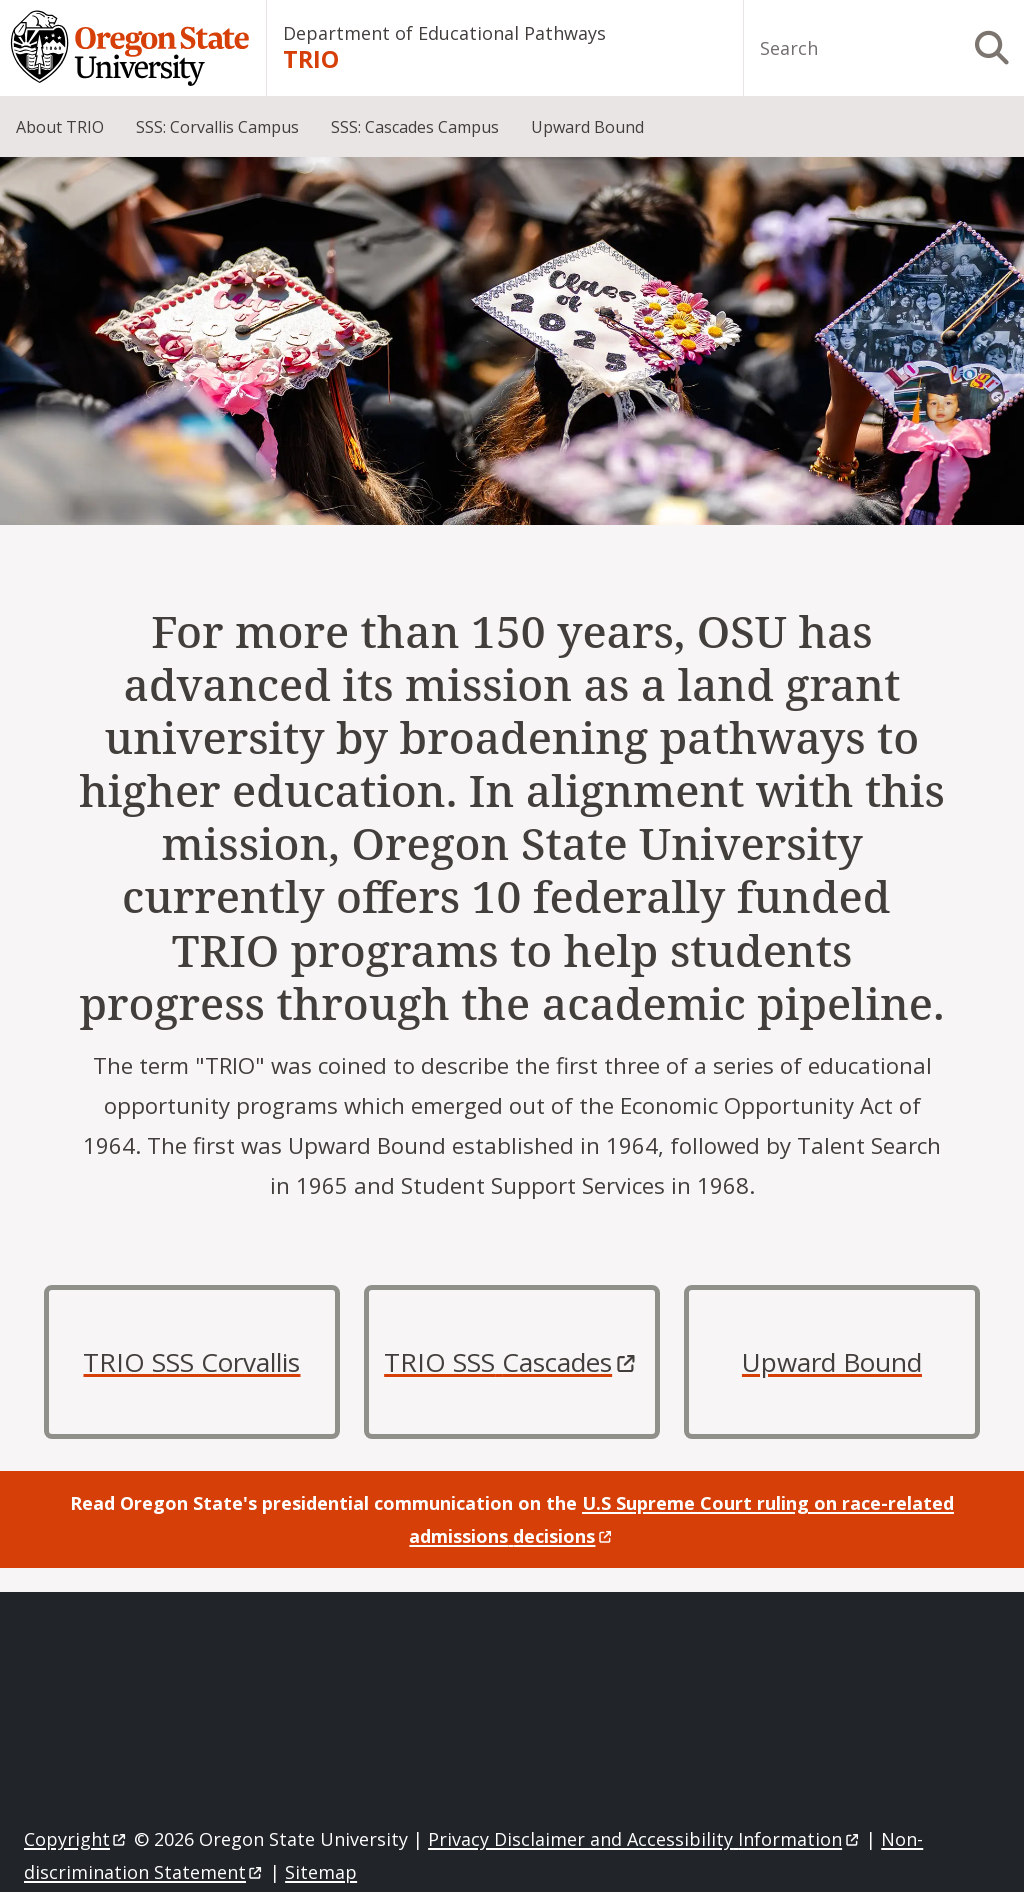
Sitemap (321, 1872)
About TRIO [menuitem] (60, 127)
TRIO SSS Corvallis (191, 1362)
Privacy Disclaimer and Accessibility (644, 1839)
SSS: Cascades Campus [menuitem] (415, 127)
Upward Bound (832, 1362)
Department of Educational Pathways (444, 33)
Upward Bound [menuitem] (587, 127)
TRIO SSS (512, 1362)
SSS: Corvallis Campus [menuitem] (217, 127)
